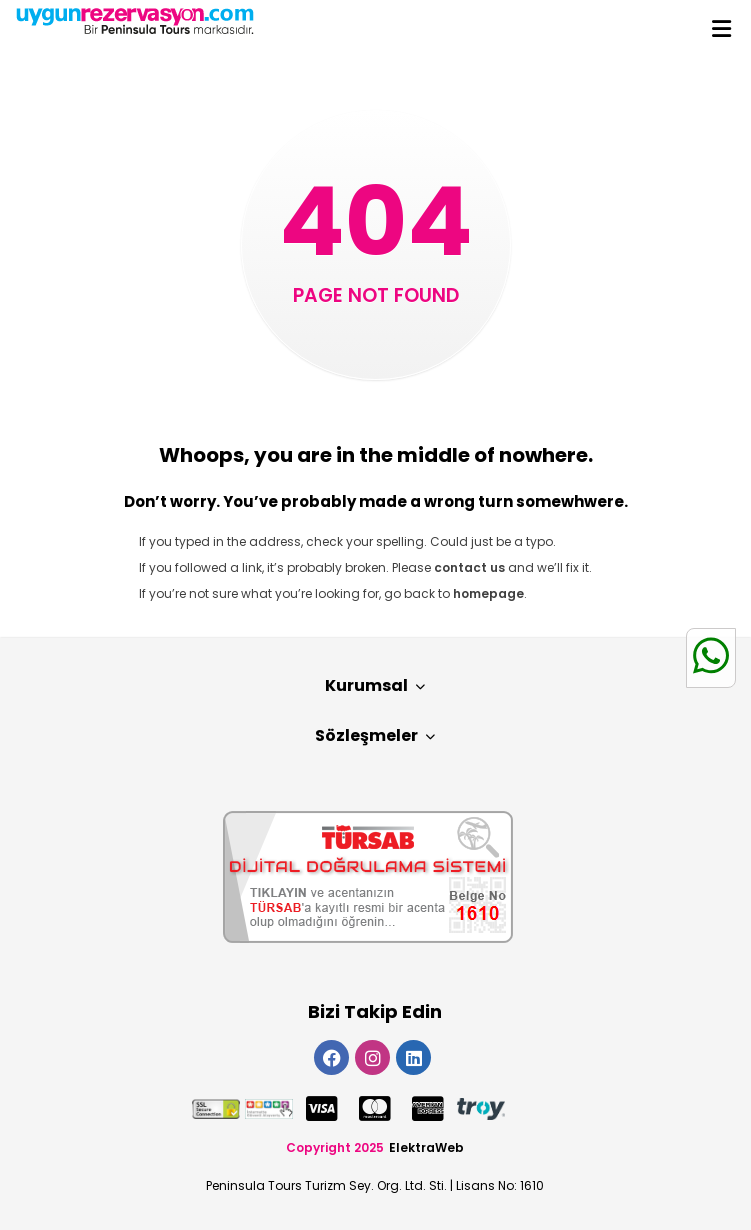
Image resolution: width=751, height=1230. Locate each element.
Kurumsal (375, 685)
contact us (469, 567)
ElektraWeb (426, 1147)
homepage (488, 593)
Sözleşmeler (375, 735)
